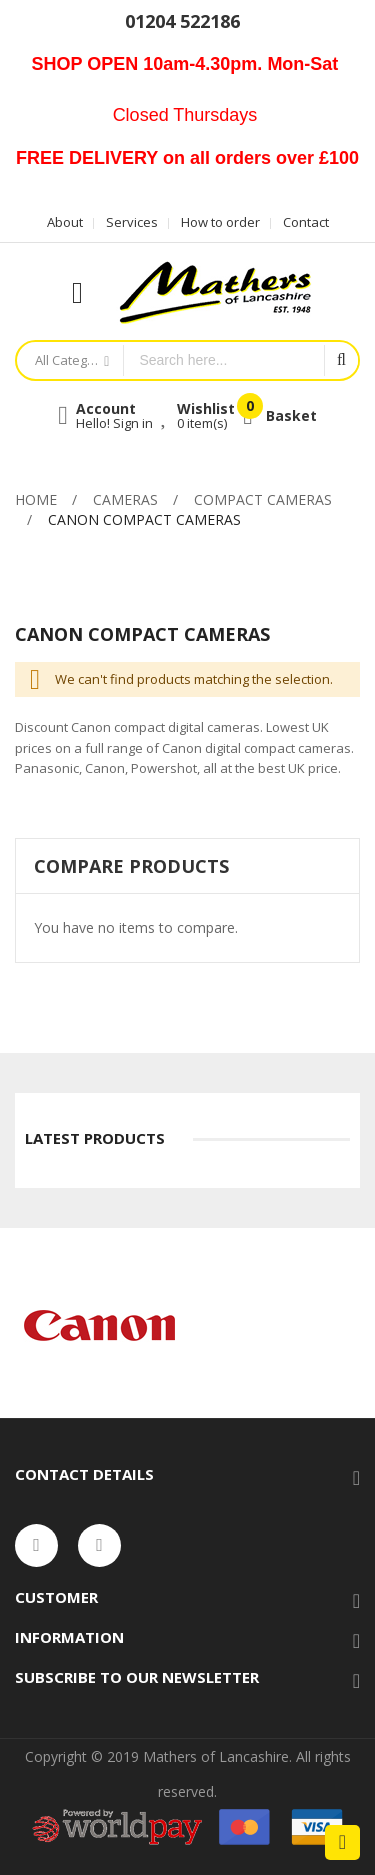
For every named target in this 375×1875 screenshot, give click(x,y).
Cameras (125, 499)
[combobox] (223, 360)
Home (36, 499)
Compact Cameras (263, 499)
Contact (306, 222)
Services (132, 222)
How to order (220, 222)
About (65, 222)
